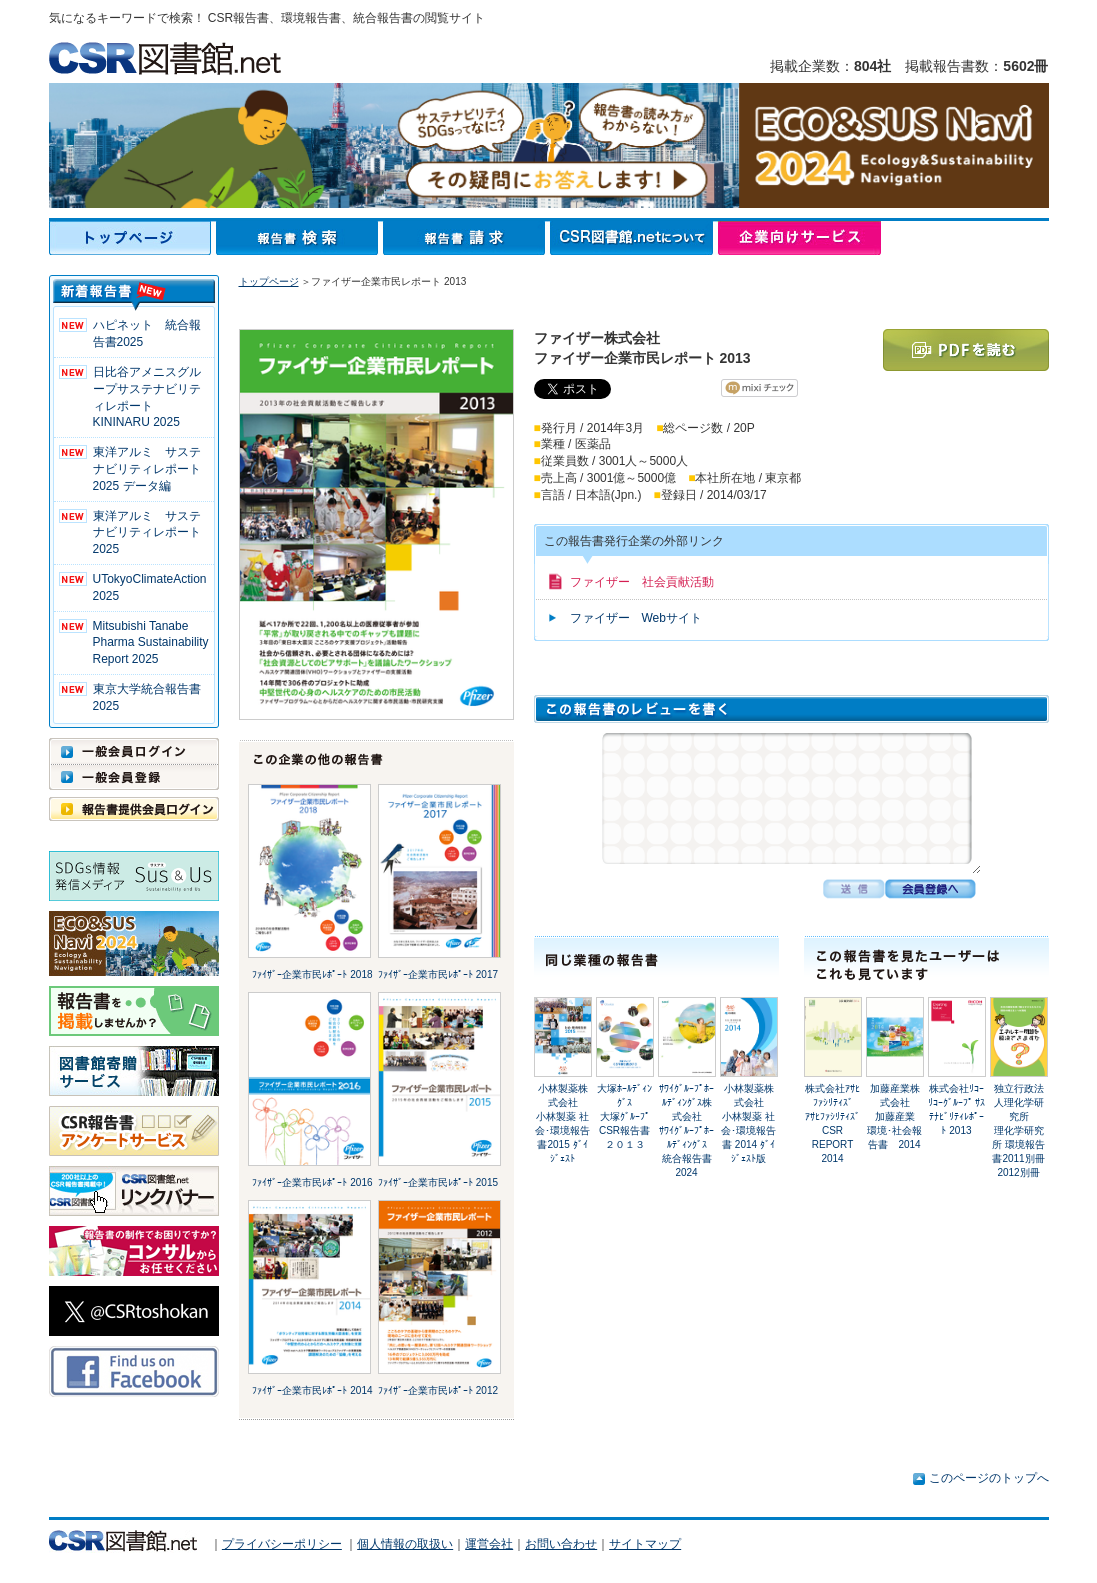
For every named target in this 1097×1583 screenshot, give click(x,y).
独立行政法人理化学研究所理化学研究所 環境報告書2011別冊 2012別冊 (1018, 1130)
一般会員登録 (134, 777)
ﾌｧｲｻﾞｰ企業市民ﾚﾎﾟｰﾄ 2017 (438, 974)
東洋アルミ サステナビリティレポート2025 (147, 533)
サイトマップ (645, 1544)
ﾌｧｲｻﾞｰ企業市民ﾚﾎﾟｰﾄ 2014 (312, 1390)
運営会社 (489, 1544)
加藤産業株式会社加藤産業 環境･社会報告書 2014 (896, 1116)
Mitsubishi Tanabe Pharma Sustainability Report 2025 (151, 643)
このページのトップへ (989, 1478)
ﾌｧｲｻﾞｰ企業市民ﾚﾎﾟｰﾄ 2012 (438, 1390)
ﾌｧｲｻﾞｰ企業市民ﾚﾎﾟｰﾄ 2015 (438, 1182)
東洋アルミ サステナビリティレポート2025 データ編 (147, 469)
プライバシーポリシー (282, 1544)
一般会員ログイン (134, 751)
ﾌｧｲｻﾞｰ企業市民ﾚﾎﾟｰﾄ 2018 (312, 974)
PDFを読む (966, 350)
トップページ (132, 238)
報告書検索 (299, 238)
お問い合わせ (561, 1544)
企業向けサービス (799, 238)
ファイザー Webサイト (636, 618)
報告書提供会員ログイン (134, 809)
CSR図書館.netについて (634, 238)
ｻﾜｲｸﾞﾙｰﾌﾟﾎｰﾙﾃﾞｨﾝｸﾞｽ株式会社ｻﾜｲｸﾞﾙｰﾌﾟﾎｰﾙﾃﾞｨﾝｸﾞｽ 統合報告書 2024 (688, 1130)
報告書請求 (466, 238)
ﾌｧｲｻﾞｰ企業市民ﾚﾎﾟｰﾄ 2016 (312, 1182)
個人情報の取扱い (405, 1544)
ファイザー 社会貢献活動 (642, 582)
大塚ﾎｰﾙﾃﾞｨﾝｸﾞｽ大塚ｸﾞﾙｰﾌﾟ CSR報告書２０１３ (628, 1116)
